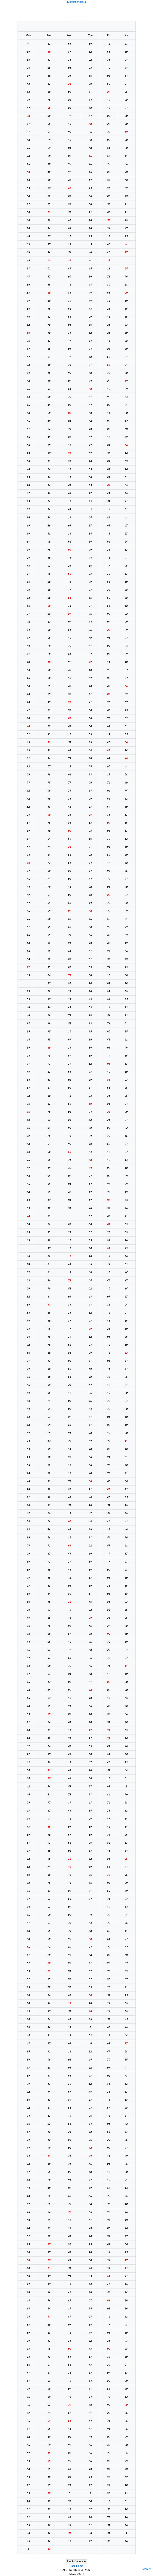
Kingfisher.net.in (76, 1)
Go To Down (76, 16)
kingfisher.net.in (76, 2561)
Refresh (146, 2569)
